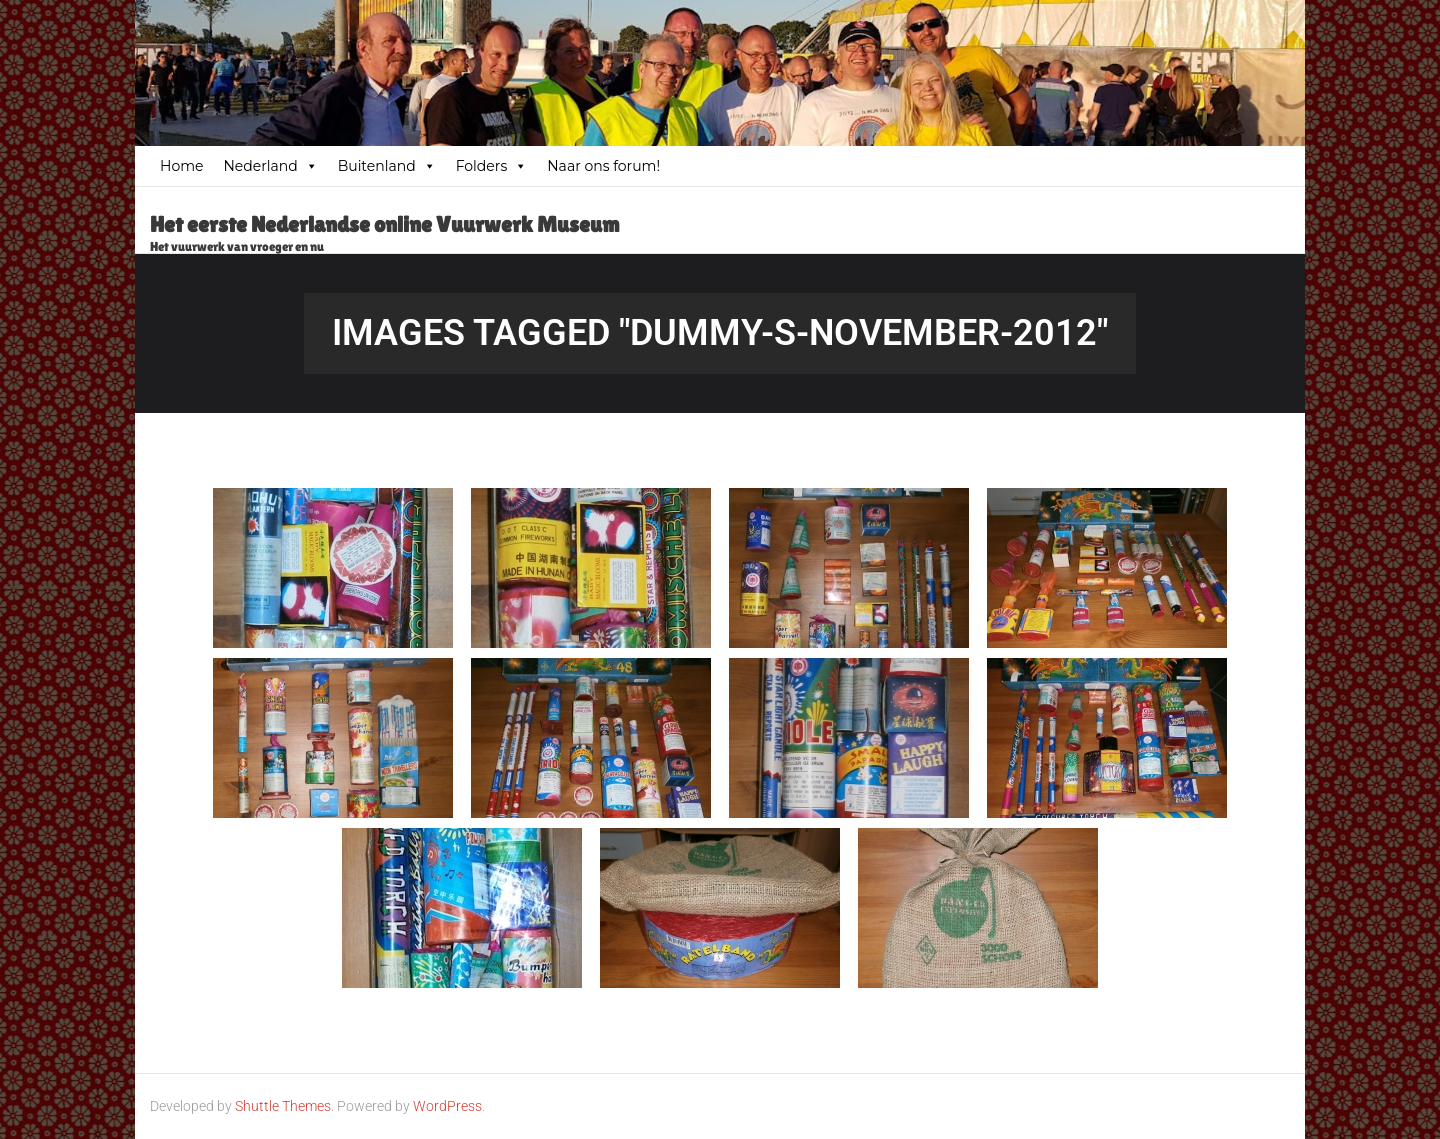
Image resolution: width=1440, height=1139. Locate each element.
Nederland (270, 166)
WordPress (447, 1106)
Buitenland (387, 166)
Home (181, 166)
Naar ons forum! (603, 166)
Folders (492, 166)
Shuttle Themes (283, 1106)
